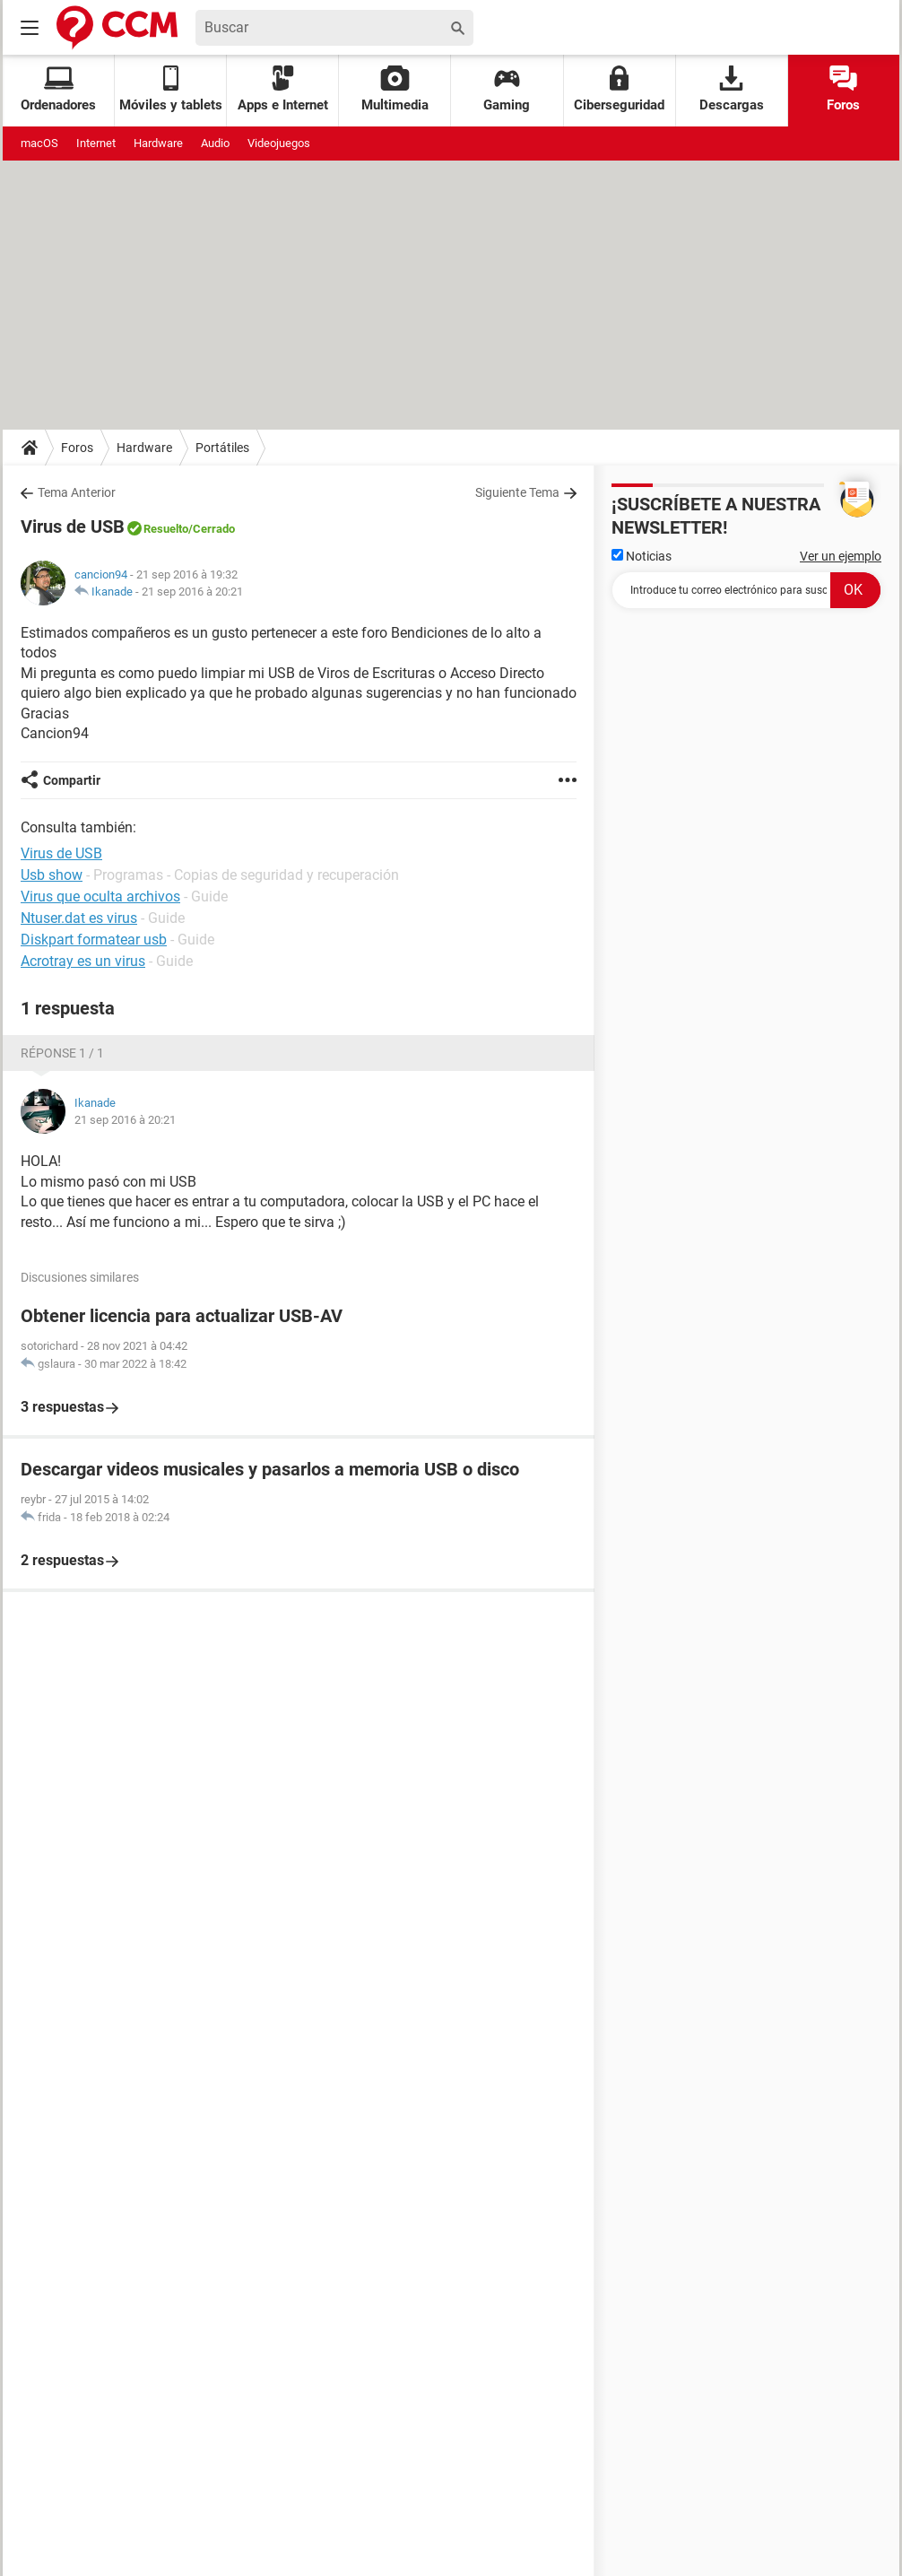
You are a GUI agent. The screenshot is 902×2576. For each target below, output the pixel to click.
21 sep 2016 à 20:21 (192, 591)
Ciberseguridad (619, 89)
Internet (96, 143)
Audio (215, 143)
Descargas (731, 89)
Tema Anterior (77, 492)
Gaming (506, 89)
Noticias (641, 556)
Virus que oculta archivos (100, 896)
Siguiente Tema (517, 492)
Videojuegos (278, 143)
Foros (843, 89)
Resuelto (165, 528)
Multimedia (395, 89)
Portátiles (222, 447)
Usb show (51, 874)
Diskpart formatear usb (94, 939)
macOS (39, 143)
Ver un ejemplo (840, 556)
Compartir (71, 780)
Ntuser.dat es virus (79, 918)
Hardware (158, 143)
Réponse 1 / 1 (62, 1053)
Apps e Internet (283, 89)
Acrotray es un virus (83, 961)
